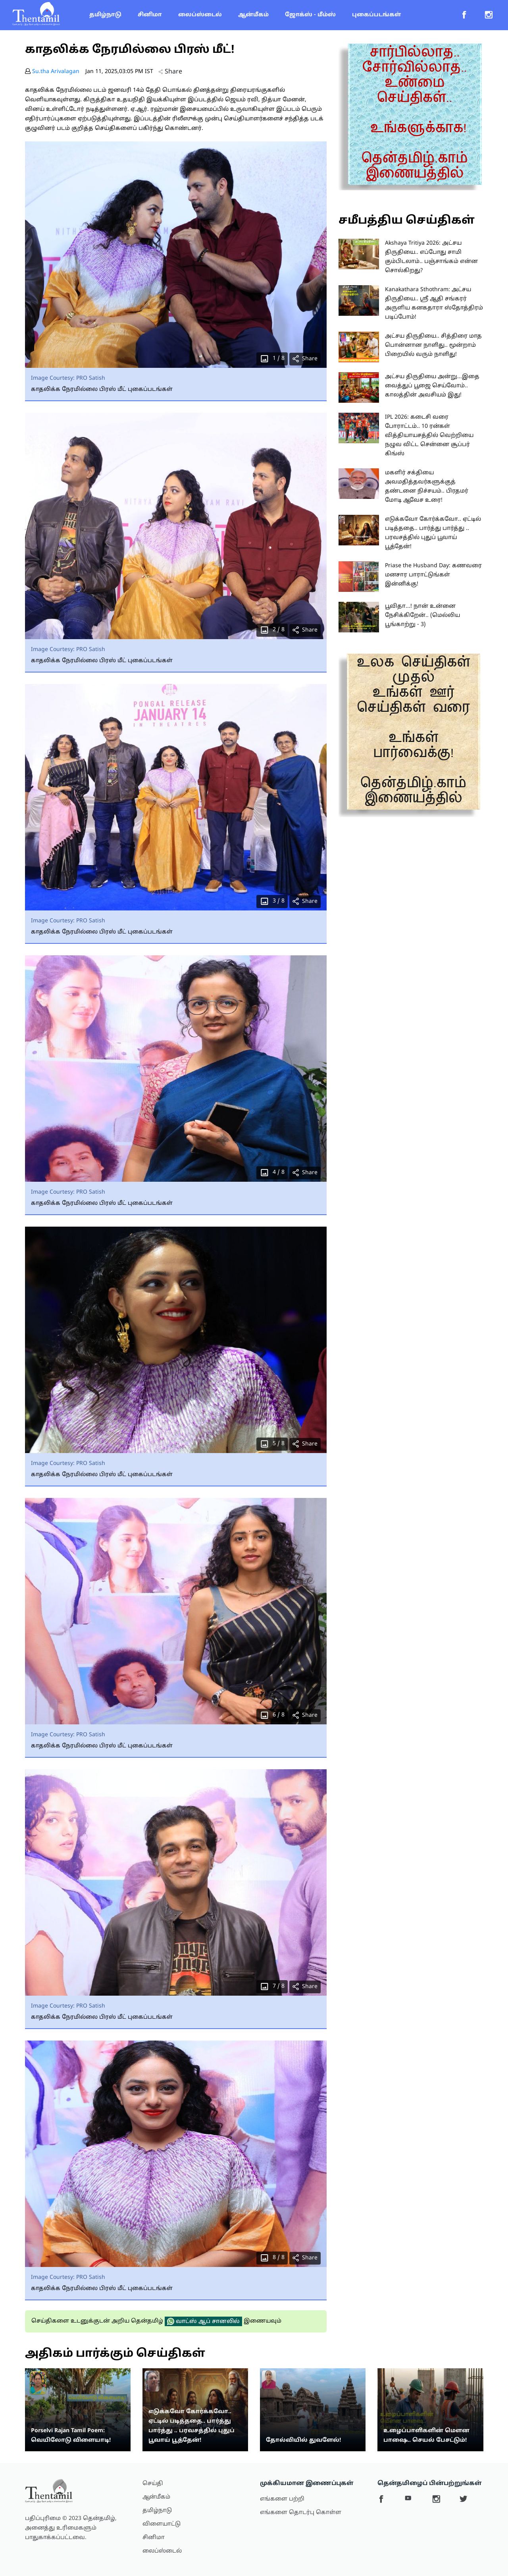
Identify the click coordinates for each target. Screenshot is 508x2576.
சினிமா (150, 15)
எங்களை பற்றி (282, 2499)
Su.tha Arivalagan (55, 71)
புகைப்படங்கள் (376, 15)
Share (170, 72)
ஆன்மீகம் (253, 15)
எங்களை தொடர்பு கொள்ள (300, 2512)
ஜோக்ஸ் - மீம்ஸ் (310, 15)
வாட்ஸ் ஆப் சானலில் (203, 2321)
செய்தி (152, 2483)
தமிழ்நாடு (105, 15)
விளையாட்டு (161, 2524)
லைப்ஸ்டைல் (200, 15)
